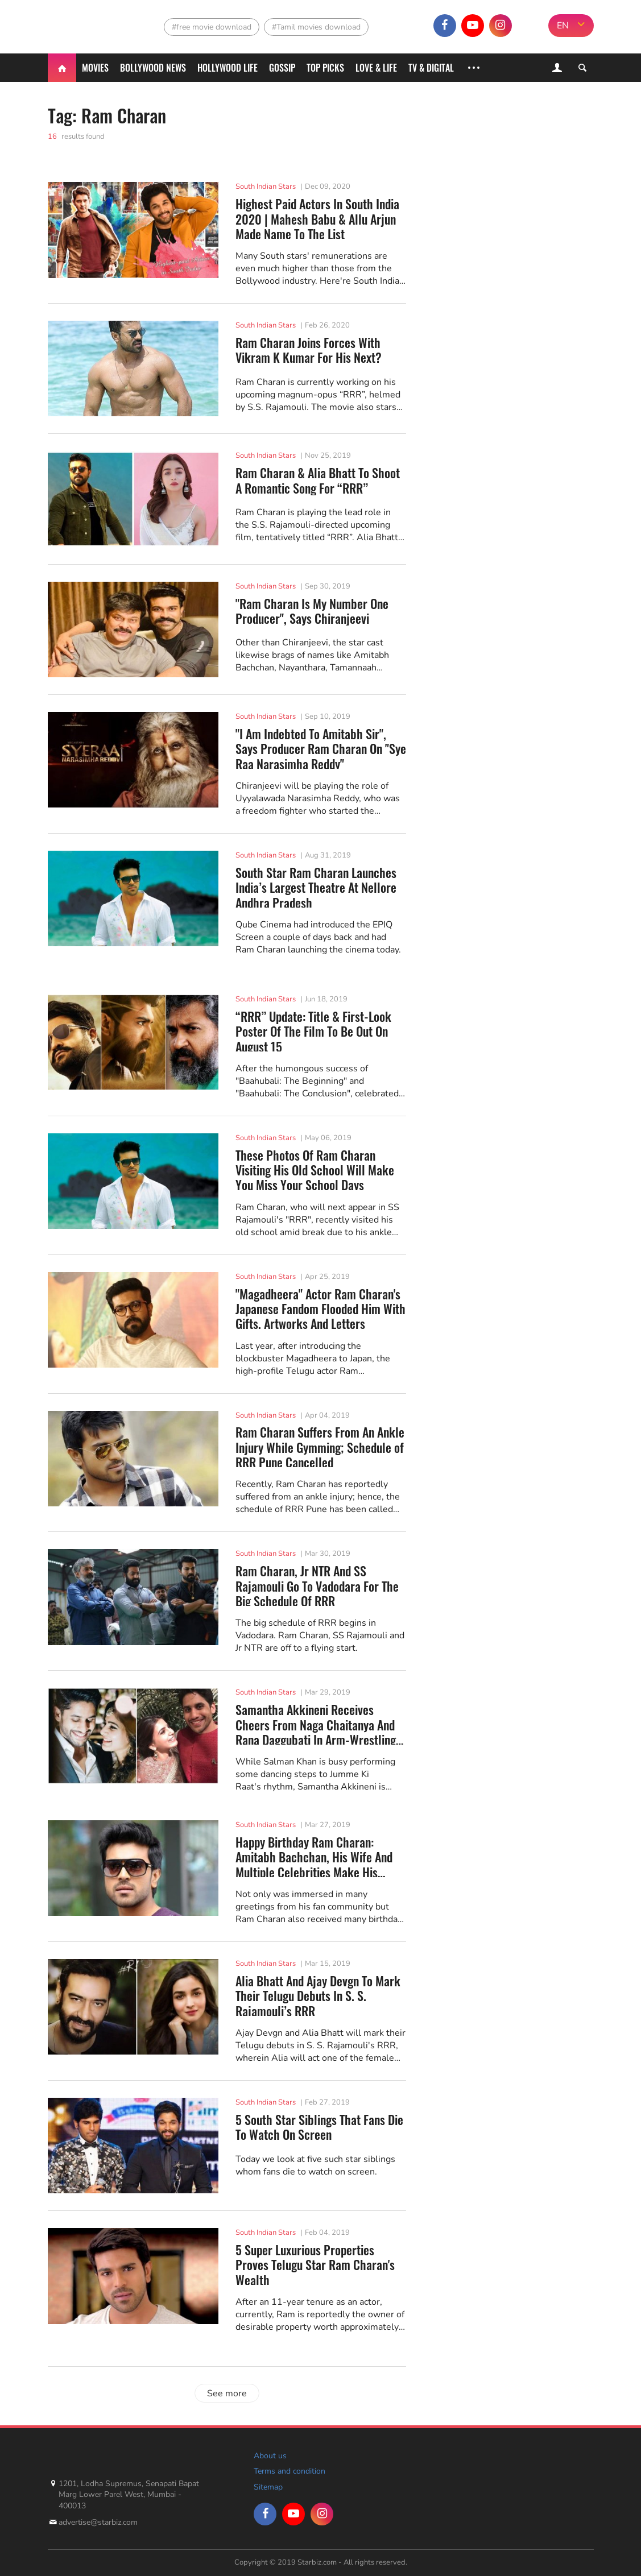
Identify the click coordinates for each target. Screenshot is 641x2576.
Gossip (282, 67)
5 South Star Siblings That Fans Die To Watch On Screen (319, 2127)
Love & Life (376, 67)
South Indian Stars (265, 186)
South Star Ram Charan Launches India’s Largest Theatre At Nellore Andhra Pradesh (315, 886)
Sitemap (268, 2487)
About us (270, 2455)
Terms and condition (289, 2471)
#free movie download (211, 27)
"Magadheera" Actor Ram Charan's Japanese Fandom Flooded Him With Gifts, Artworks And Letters (320, 1307)
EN (563, 25)
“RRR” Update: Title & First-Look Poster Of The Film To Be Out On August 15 (313, 1030)
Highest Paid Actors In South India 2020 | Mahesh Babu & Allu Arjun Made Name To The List (317, 217)
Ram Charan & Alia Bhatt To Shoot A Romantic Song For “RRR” (317, 480)
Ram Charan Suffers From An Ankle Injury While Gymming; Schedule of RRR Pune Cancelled (319, 1445)
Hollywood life (227, 67)
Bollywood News (153, 67)
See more (227, 2393)
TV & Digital (431, 67)
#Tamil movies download (316, 27)
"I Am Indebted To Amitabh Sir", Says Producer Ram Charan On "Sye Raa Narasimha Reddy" (320, 747)
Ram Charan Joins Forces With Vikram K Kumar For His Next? (308, 350)
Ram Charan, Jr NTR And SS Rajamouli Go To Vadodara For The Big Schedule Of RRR (317, 1584)
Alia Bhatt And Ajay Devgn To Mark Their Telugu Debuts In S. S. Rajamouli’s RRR (317, 1994)
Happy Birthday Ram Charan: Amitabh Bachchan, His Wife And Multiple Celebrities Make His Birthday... (313, 1855)
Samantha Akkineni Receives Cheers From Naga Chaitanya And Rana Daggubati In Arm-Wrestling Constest (315, 1723)
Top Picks (325, 67)
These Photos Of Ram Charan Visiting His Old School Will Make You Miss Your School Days (314, 1169)
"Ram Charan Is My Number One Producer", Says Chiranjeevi (311, 611)
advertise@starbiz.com (98, 2522)
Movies (95, 67)
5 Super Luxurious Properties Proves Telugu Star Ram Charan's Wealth (315, 2263)
